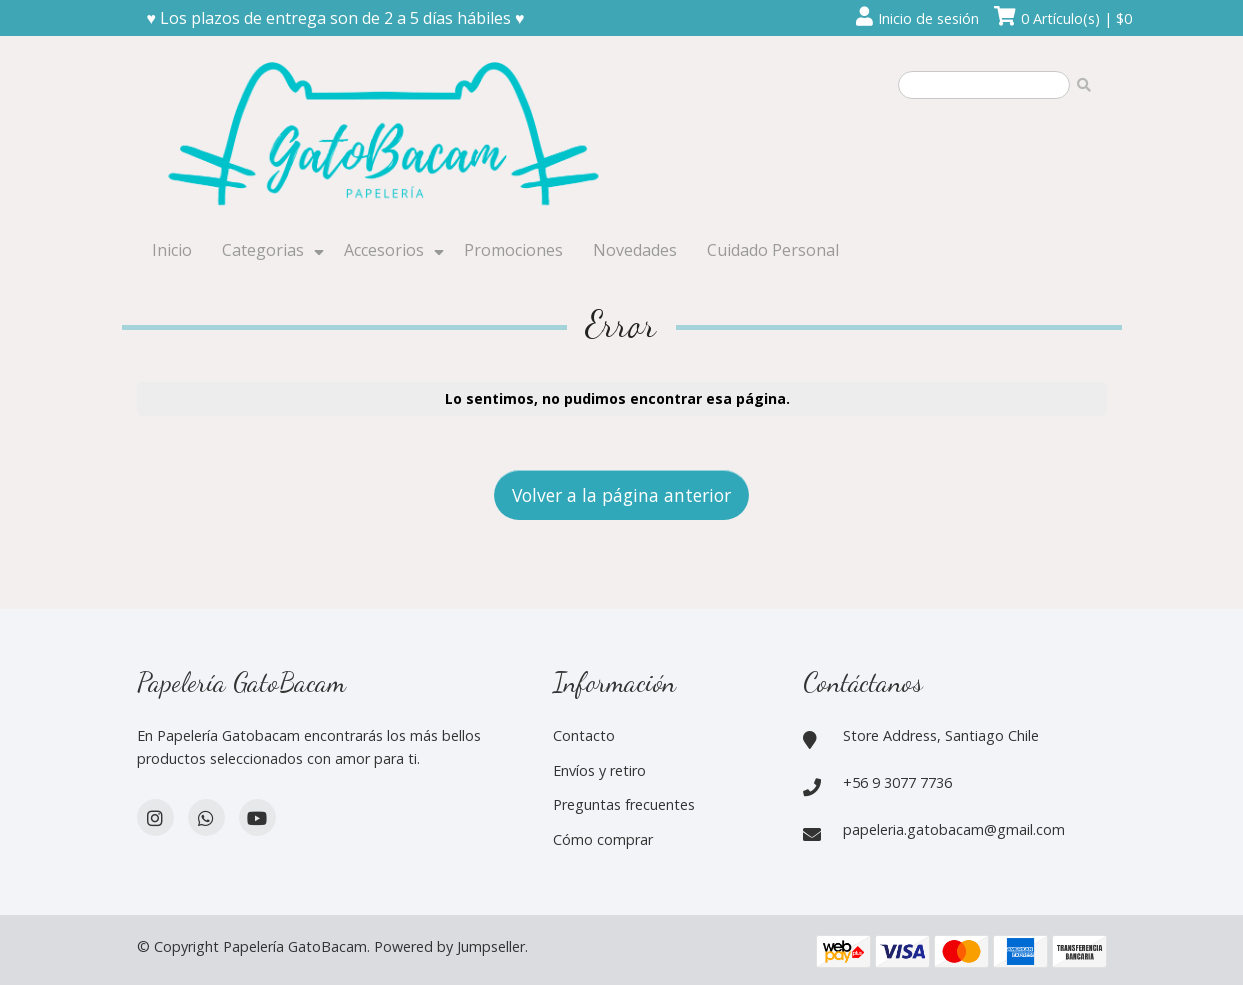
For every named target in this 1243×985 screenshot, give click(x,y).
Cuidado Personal (773, 250)
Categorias (263, 250)
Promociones (513, 250)
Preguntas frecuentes (624, 804)
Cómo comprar (603, 839)
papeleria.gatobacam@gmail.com (954, 829)
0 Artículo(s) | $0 (1076, 18)
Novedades (635, 250)
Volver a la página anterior (621, 495)
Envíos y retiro (599, 770)
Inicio (172, 250)
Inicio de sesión (928, 18)
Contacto (584, 735)
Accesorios (384, 250)
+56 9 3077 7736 (897, 782)
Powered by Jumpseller (449, 946)
